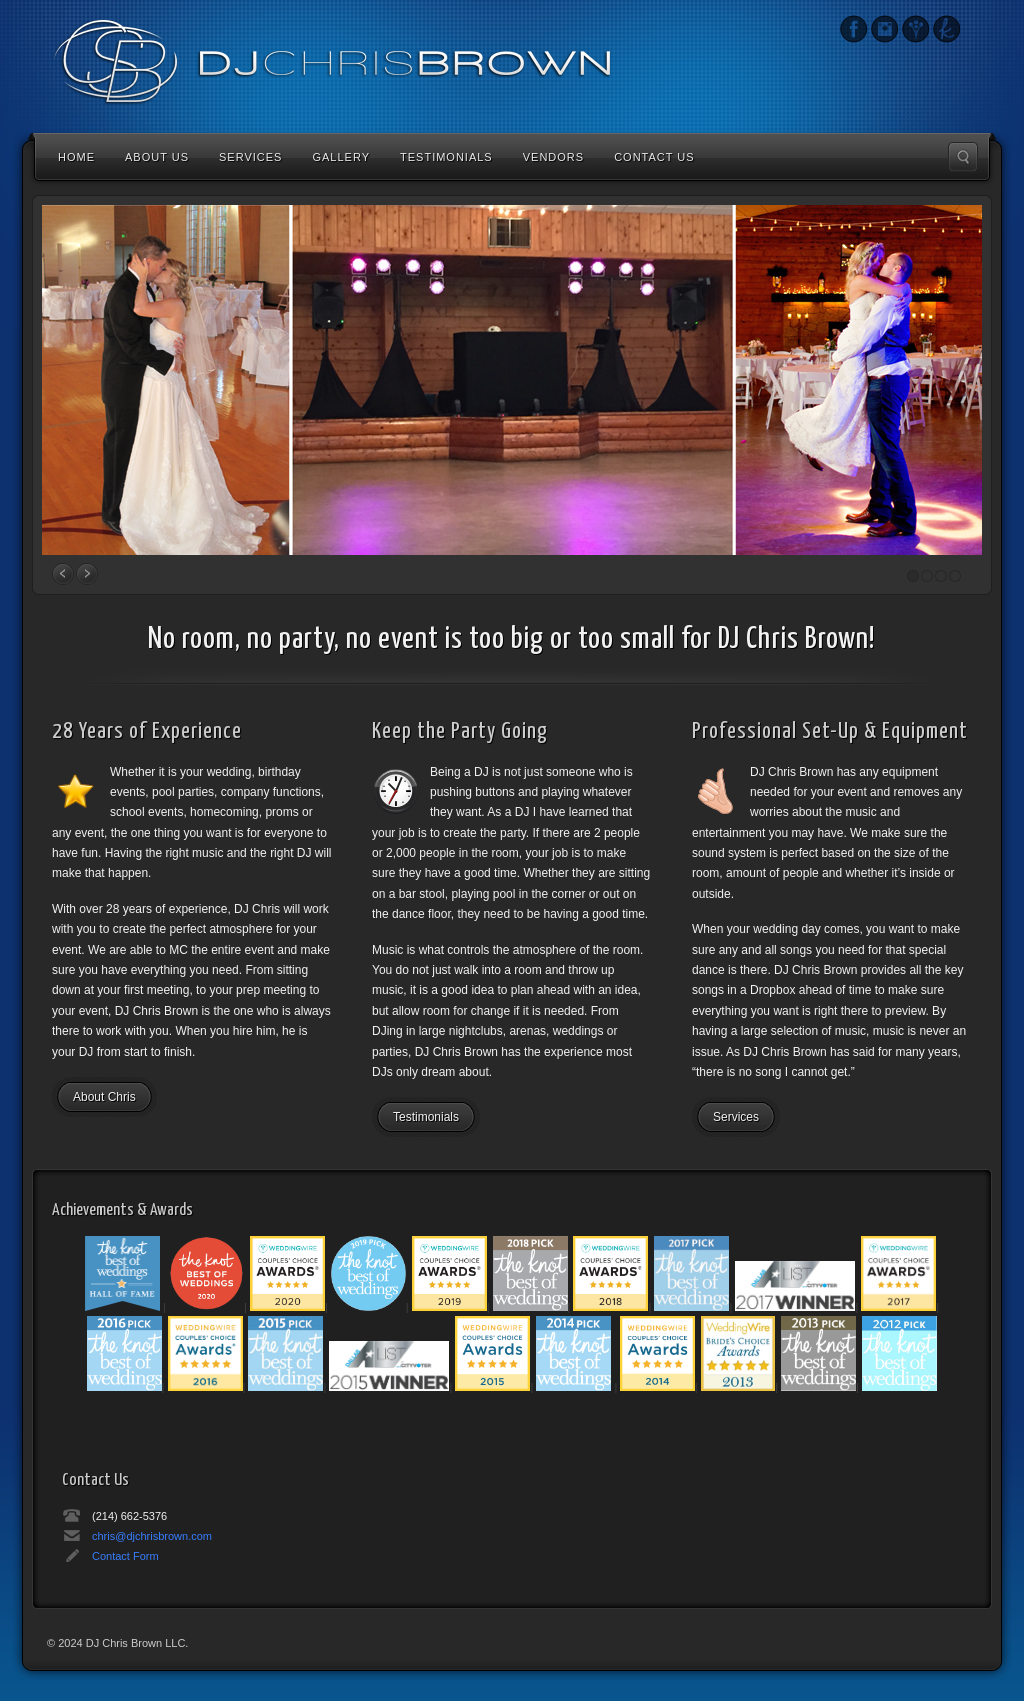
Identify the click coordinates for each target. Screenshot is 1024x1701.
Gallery (341, 157)
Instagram (853, 29)
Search (963, 157)
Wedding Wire (915, 29)
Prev (63, 574)
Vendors (553, 157)
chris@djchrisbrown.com (152, 1536)
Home (76, 157)
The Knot (946, 29)
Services (250, 157)
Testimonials (446, 157)
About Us (157, 157)
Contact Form (125, 1556)
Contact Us (654, 157)
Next (87, 574)
